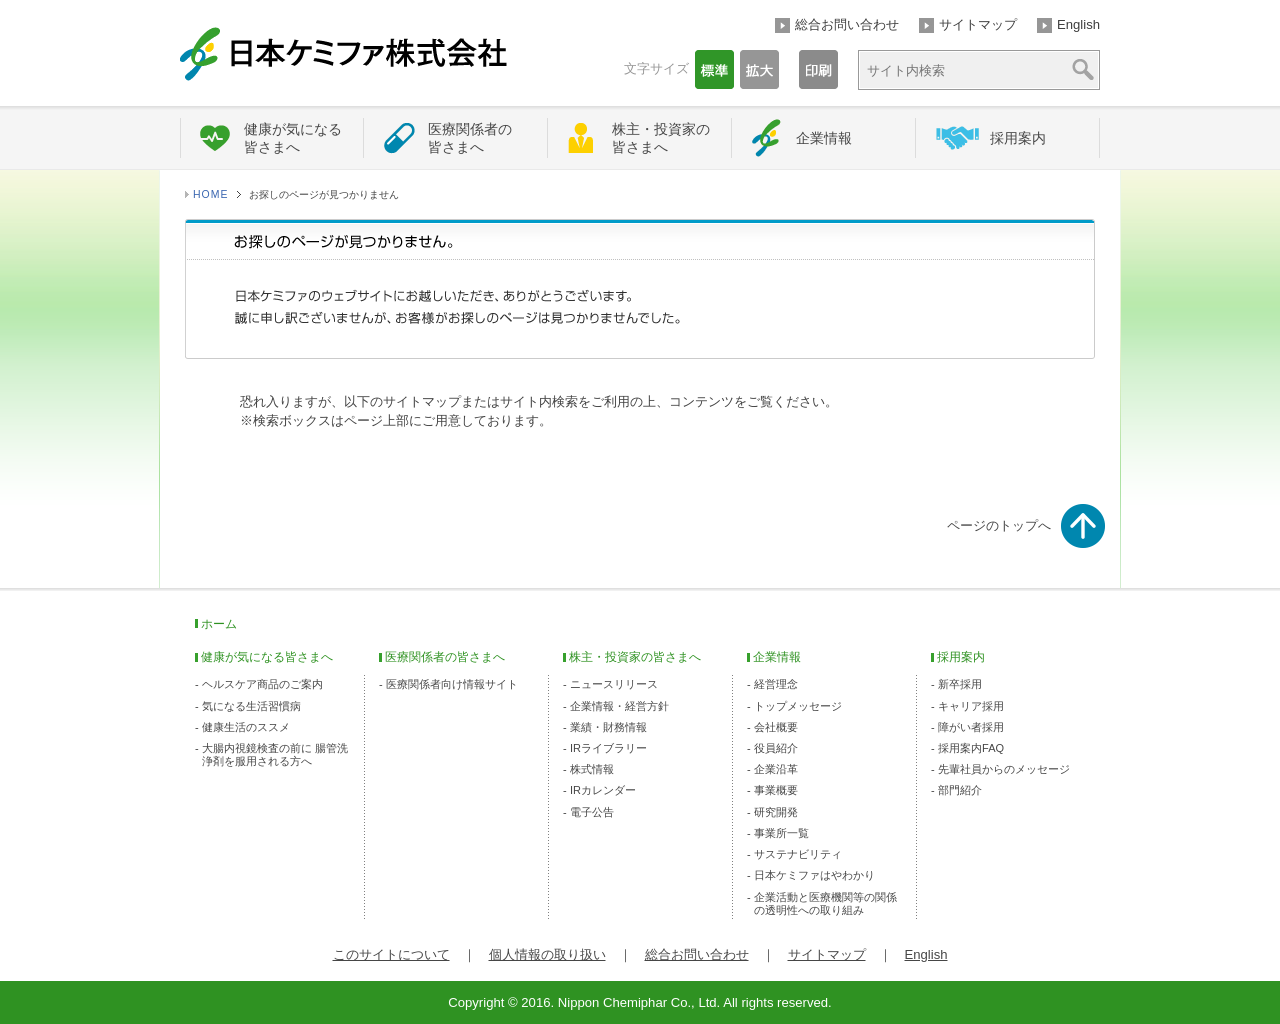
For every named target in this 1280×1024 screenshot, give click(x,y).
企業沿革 (776, 769)
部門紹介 (960, 790)
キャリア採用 (971, 706)
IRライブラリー (608, 748)
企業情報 (824, 138)
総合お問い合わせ (847, 24)
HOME (211, 194)
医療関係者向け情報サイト (452, 684)
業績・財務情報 (608, 727)
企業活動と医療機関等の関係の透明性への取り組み (825, 903)
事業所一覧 (781, 833)
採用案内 (1018, 138)
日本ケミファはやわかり (814, 875)
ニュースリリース (614, 684)
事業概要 (776, 790)
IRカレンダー (603, 790)
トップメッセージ (798, 706)
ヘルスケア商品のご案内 (262, 684)
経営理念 (776, 684)
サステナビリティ (798, 854)
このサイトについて (391, 954)
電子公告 (592, 812)
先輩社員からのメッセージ (1004, 769)
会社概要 (776, 727)
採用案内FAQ (971, 748)
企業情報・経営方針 (619, 706)
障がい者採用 (971, 727)
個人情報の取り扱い (547, 954)
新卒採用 (960, 684)
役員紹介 (776, 748)
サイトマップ (978, 24)
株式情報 (592, 769)
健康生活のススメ (246, 727)
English (1078, 24)
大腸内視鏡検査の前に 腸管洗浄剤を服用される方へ (275, 754)
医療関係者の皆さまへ (470, 138)
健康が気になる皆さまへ (293, 138)
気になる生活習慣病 (251, 706)
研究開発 (776, 812)
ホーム (219, 624)
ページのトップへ (999, 525)
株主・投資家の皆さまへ (661, 138)
